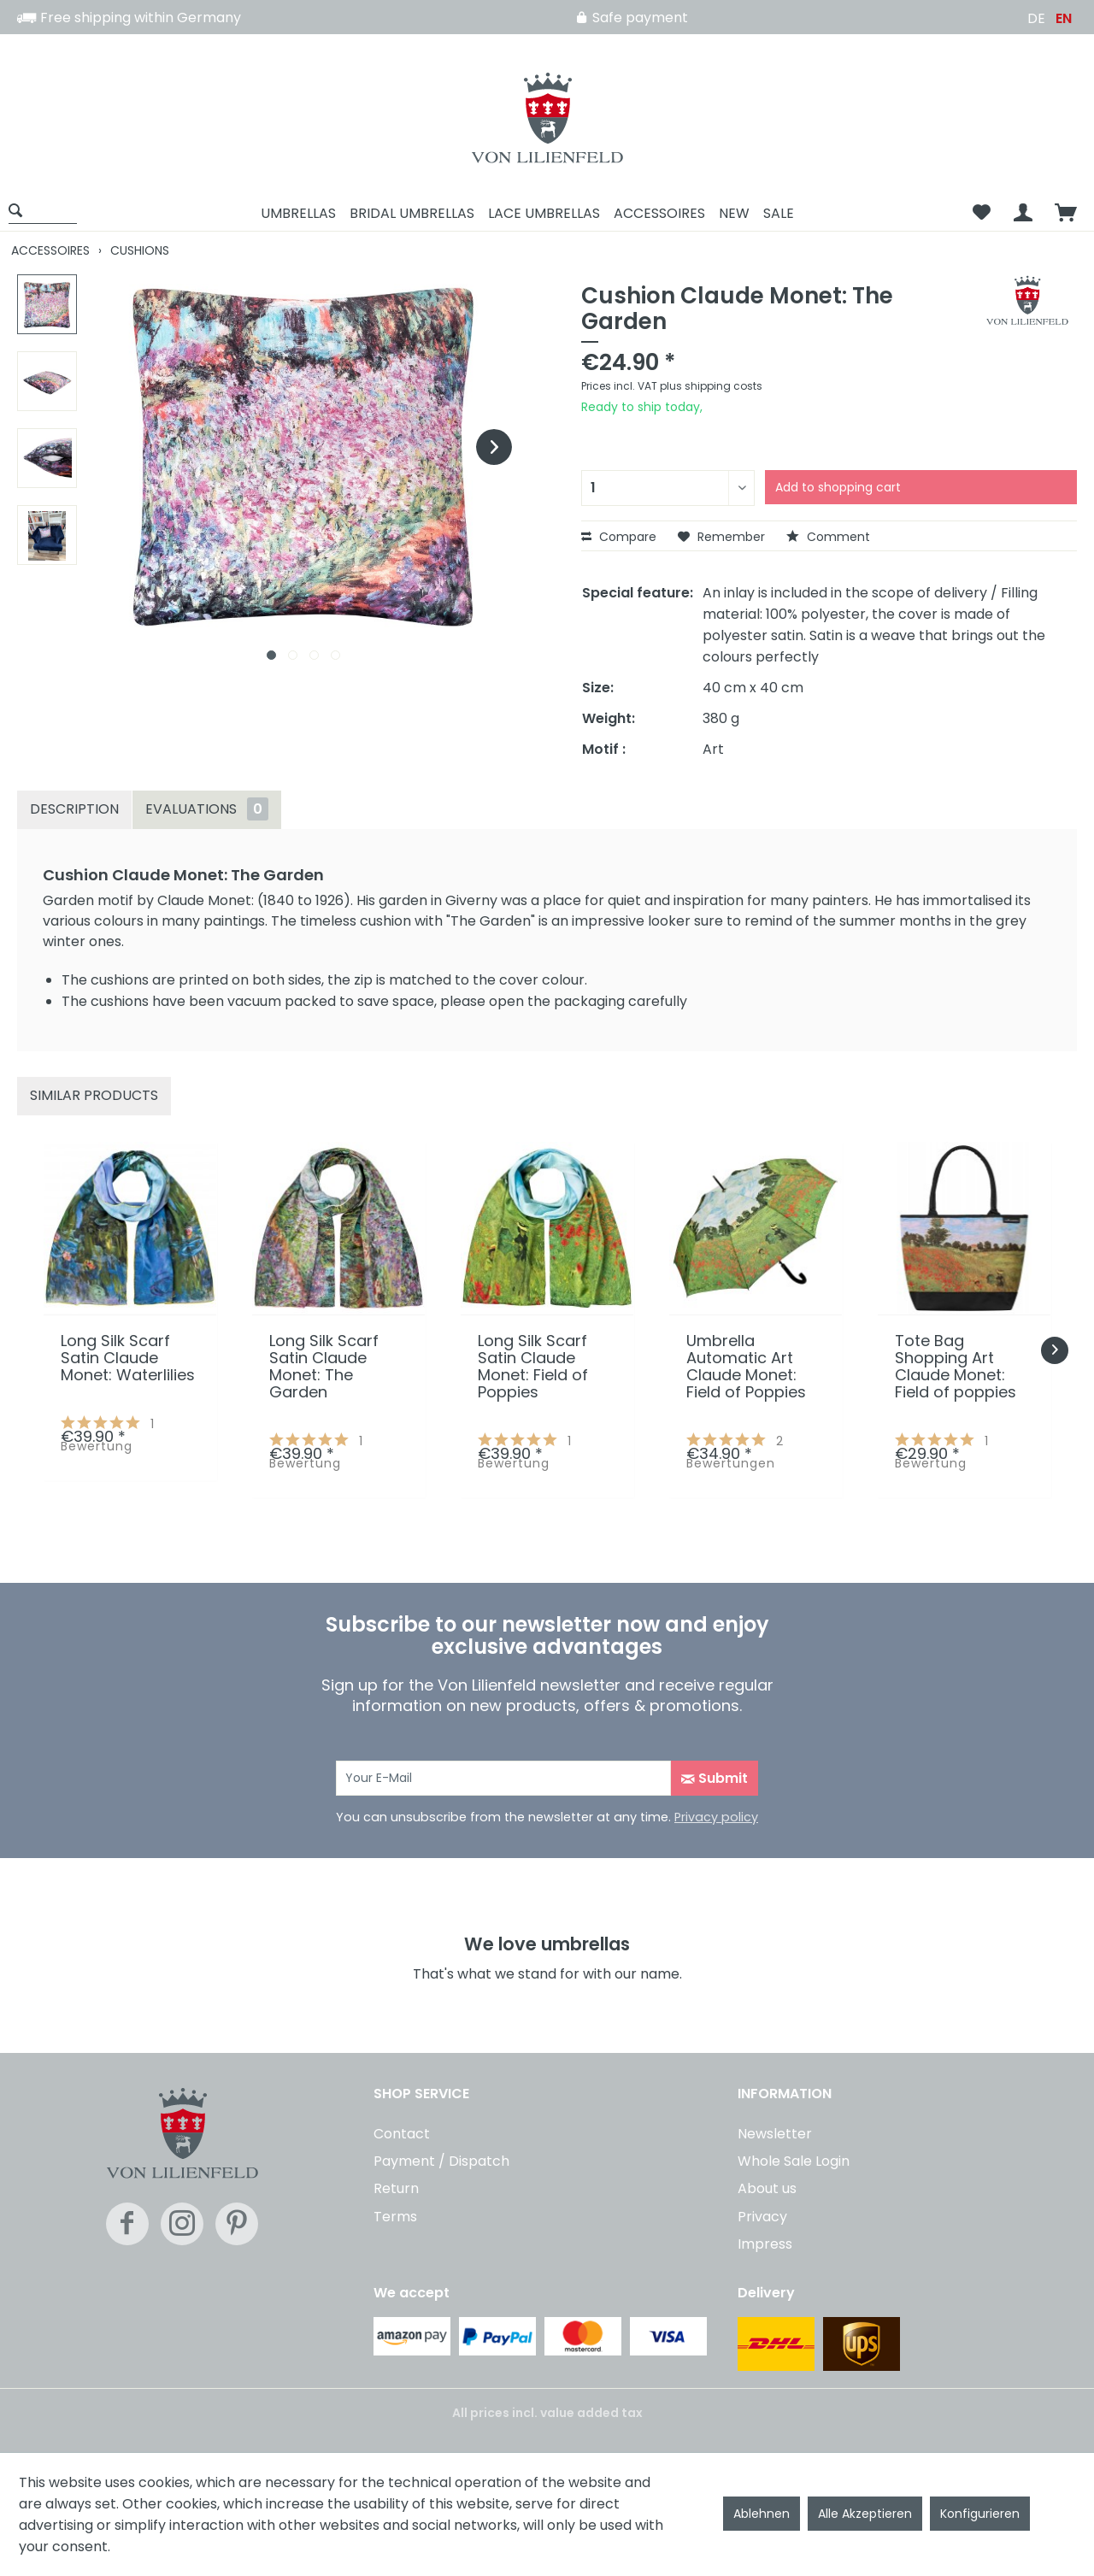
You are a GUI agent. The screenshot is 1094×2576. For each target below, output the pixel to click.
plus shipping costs (711, 386)
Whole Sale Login (794, 2161)
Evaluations (206, 808)
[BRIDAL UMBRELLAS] (412, 213)
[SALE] (778, 213)
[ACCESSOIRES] (659, 213)
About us (767, 2188)
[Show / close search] (43, 210)
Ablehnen (761, 2513)
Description (74, 809)
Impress (765, 2244)
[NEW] (734, 213)
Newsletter (775, 2134)
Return (396, 2188)
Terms (395, 2216)
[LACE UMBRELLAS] (544, 213)
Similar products (94, 1095)
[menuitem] (49, 213)
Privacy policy (716, 1817)
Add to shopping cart (838, 487)
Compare (618, 536)
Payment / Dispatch (441, 2161)
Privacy (762, 2216)
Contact (401, 2134)
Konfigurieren (980, 2513)
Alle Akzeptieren (865, 2513)
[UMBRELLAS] (298, 213)
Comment (828, 536)
